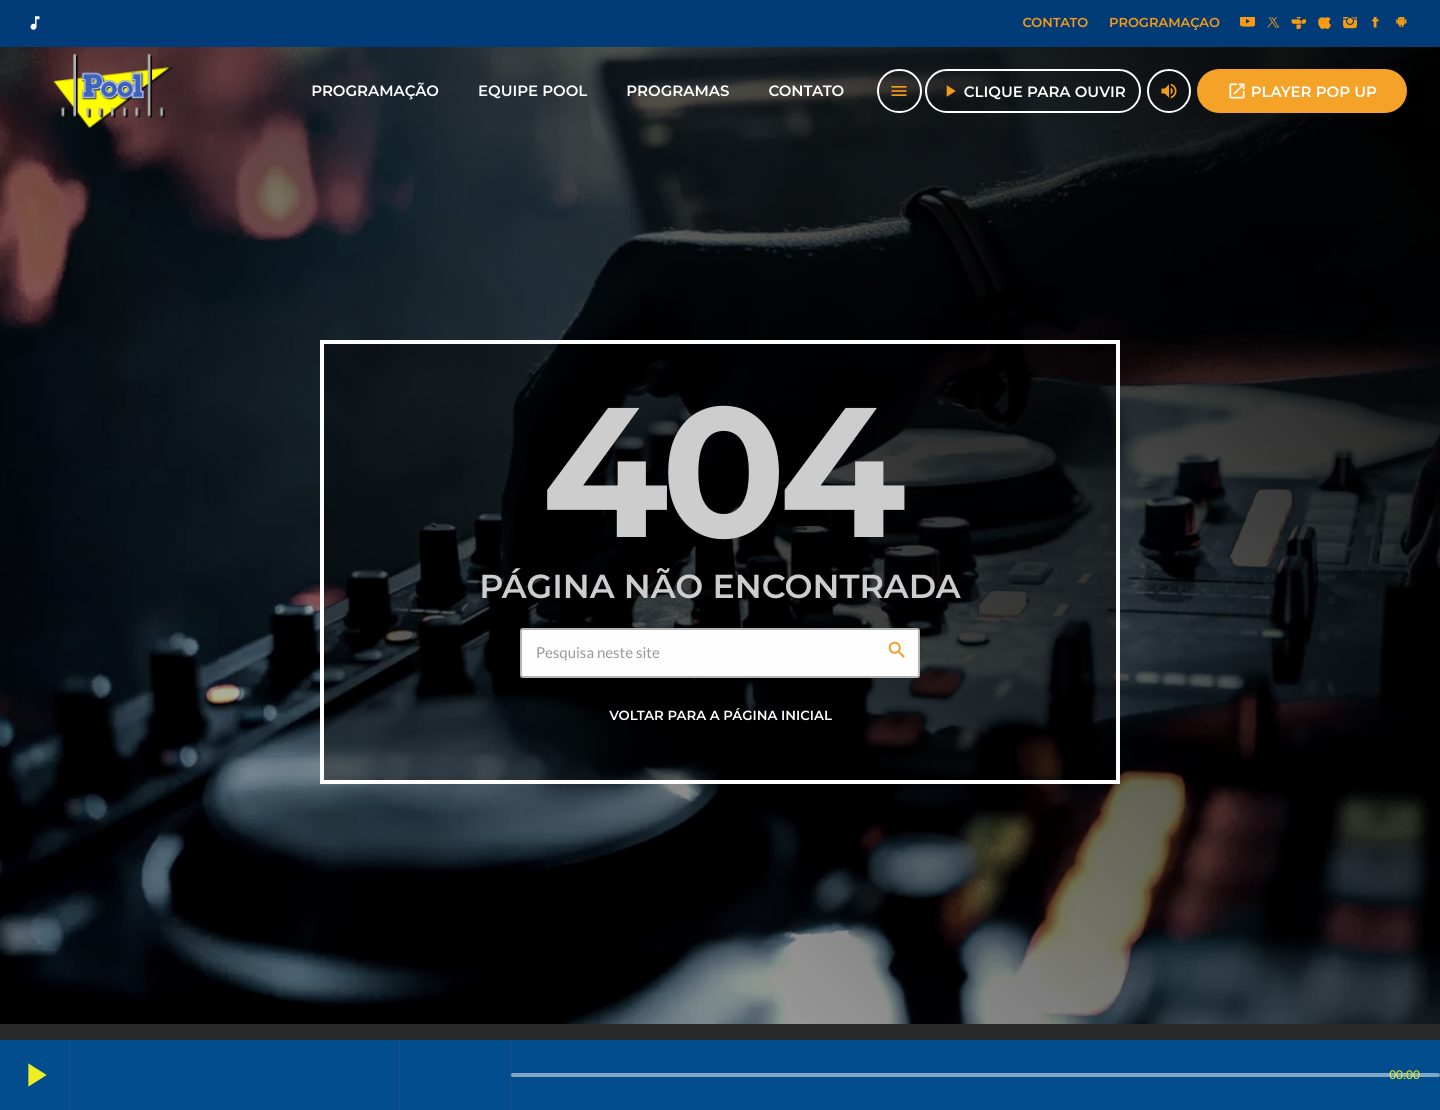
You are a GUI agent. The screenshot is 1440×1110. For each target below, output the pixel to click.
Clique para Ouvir (1033, 91)
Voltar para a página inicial (720, 716)
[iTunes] (1325, 24)
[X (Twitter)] (1273, 24)
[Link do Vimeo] (113, 91)
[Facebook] (1376, 24)
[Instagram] (1350, 24)
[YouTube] (1248, 24)
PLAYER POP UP (1302, 91)
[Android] (1401, 24)
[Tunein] (1299, 24)
